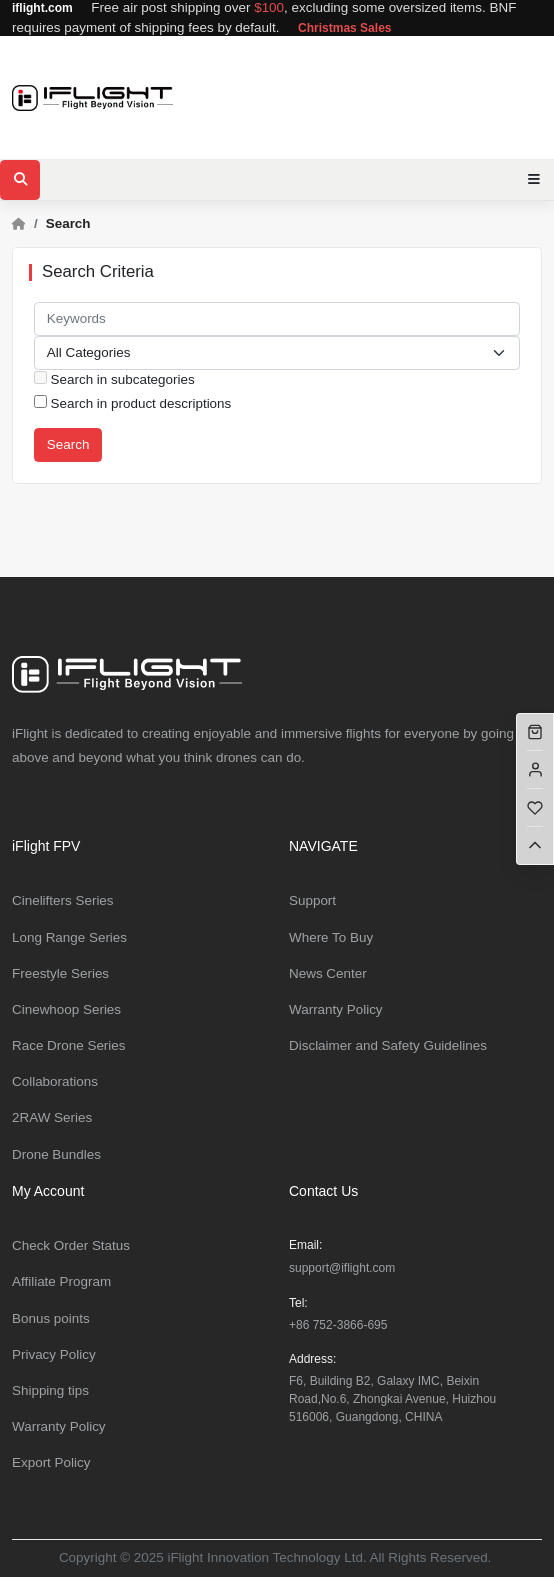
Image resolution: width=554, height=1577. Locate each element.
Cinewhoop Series (66, 1009)
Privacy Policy (54, 1354)
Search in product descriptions (133, 403)
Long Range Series (69, 937)
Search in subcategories (114, 379)
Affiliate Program (61, 1281)
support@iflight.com (342, 1268)
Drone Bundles (56, 1154)
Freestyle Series (60, 973)
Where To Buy (331, 937)
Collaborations (55, 1081)
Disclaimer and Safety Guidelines (388, 1045)
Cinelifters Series (63, 900)
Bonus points (51, 1318)
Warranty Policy (336, 1009)
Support (312, 900)
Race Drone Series (69, 1045)
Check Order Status (71, 1245)
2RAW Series (52, 1117)
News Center (328, 973)
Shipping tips (50, 1390)
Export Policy (51, 1462)
